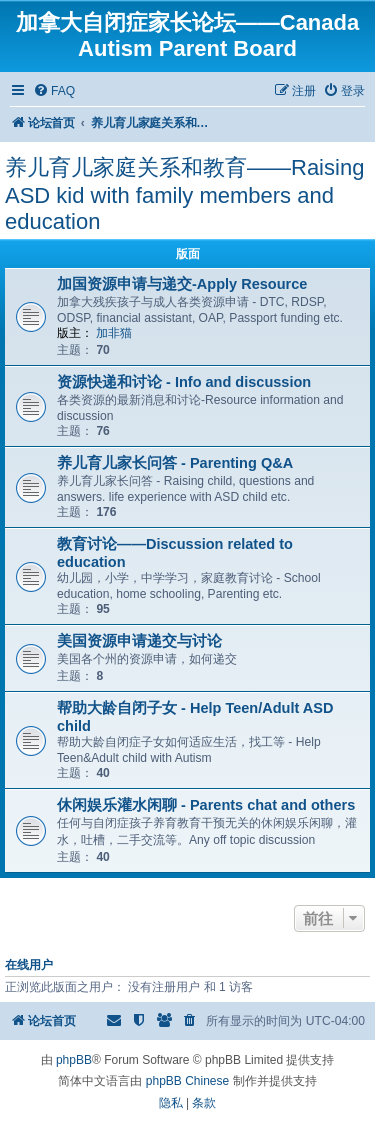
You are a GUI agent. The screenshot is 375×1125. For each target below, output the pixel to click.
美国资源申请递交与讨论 (139, 641)
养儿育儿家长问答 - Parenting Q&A (175, 463)
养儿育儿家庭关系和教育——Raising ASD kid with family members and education (184, 194)
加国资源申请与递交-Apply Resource (182, 284)
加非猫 (114, 333)
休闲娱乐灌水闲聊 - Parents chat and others (206, 805)
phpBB (74, 1060)
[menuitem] (54, 91)
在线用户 (29, 965)
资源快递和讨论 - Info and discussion (184, 382)
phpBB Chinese (187, 1081)
